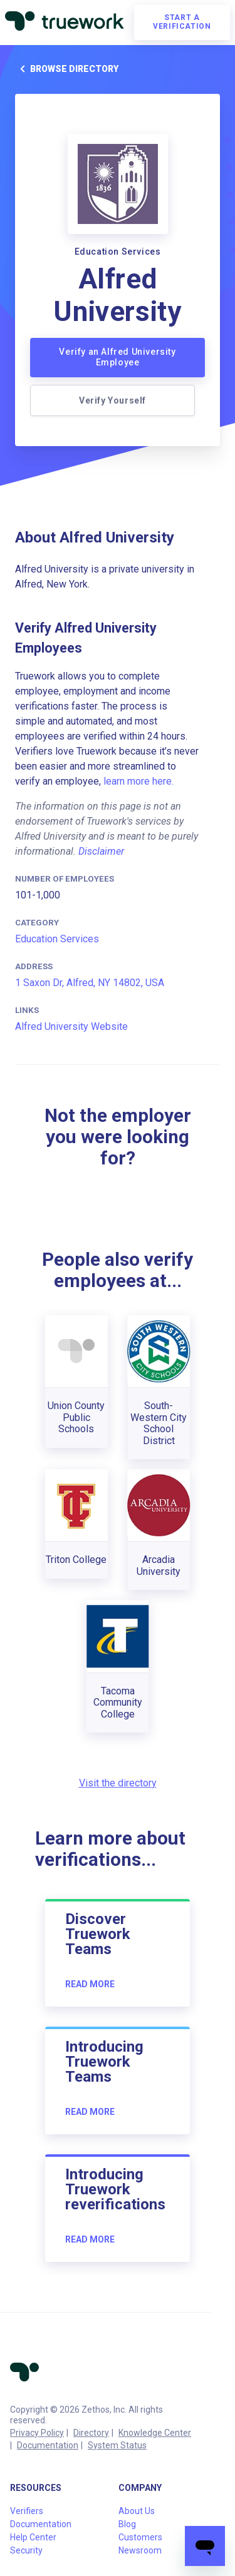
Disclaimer (101, 851)
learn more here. (138, 781)
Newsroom (140, 2550)
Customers (140, 2537)
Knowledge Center (154, 2433)
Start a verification (182, 22)
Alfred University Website (71, 1026)
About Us (136, 2511)
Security (26, 2550)
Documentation (47, 2445)
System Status (117, 2445)
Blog (127, 2524)
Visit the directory (118, 1783)
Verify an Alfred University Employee (117, 357)
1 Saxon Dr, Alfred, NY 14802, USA (89, 983)
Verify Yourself (112, 400)
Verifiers (26, 2511)
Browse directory (66, 69)
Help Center (33, 2537)
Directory (91, 2433)
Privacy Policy (37, 2433)
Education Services (57, 939)
